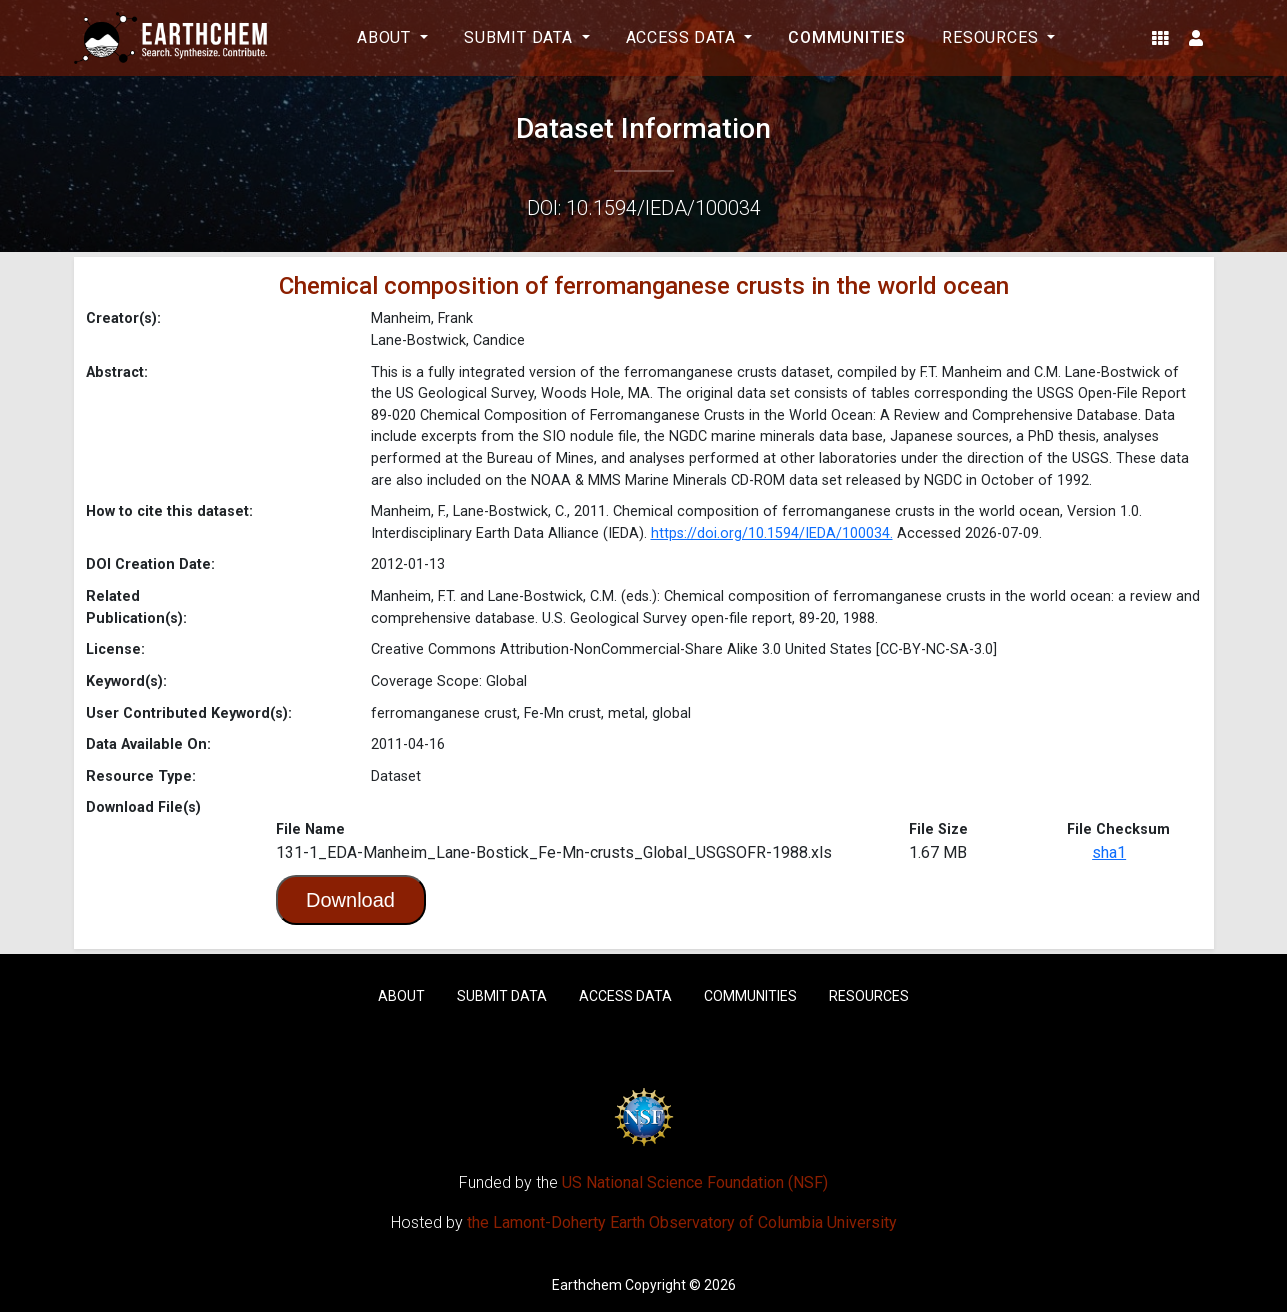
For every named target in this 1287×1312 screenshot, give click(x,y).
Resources (869, 996)
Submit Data (502, 996)
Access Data (625, 996)
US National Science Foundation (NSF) (695, 1182)
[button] (1160, 38)
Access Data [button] (683, 37)
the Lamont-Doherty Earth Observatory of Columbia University (682, 1222)
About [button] (386, 37)
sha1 (1109, 852)
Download (350, 900)
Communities (847, 37)
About (401, 996)
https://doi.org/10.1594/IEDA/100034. (772, 533)
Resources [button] (992, 37)
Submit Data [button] (521, 37)
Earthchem (587, 1285)
